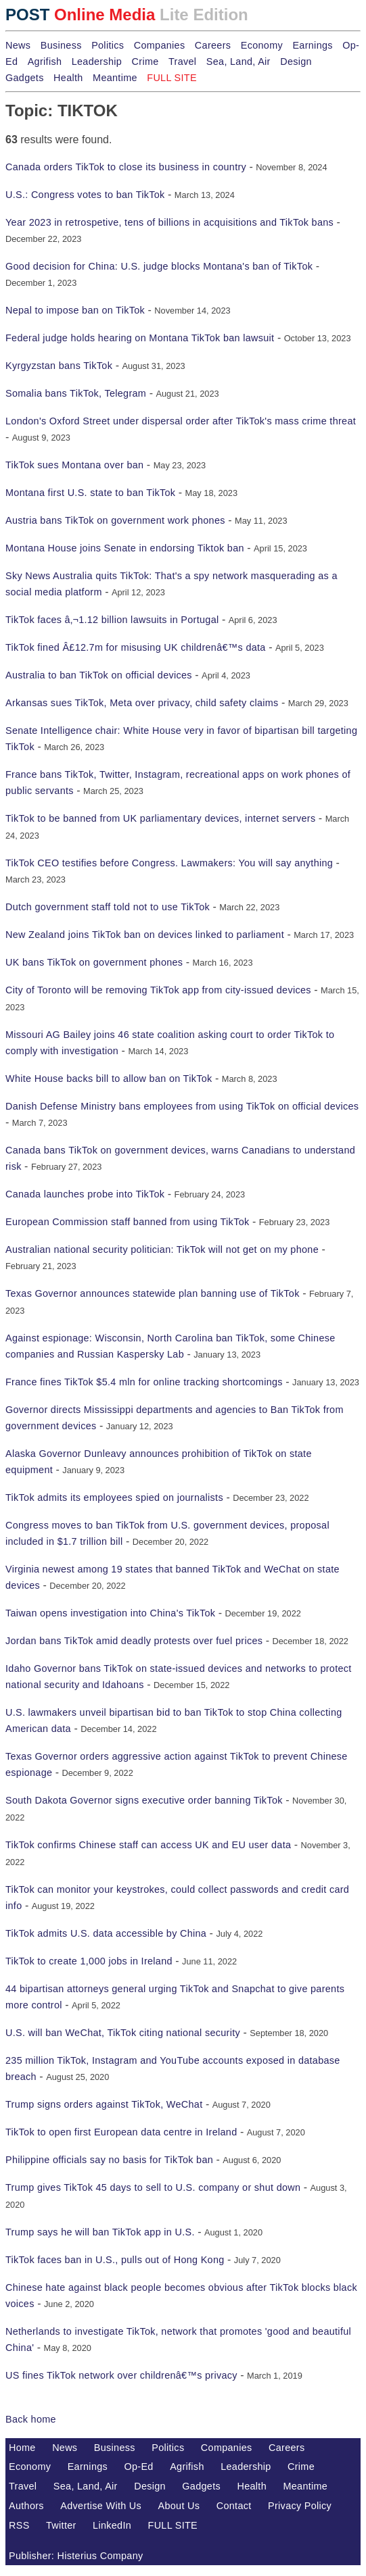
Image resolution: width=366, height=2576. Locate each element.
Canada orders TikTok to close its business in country (125, 167)
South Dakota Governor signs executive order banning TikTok (144, 1800)
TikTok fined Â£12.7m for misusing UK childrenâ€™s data (135, 647)
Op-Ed (139, 2466)
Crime (145, 61)
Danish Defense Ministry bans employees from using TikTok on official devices (182, 1106)
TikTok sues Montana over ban (74, 465)
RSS (19, 2525)
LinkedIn (112, 2525)
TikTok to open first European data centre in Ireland (121, 2132)
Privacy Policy (299, 2505)
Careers (213, 45)
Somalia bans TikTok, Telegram (75, 393)
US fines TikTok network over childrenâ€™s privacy (121, 2375)
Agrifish (45, 61)
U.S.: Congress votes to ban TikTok (85, 194)
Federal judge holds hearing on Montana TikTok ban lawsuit (139, 337)
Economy (262, 45)
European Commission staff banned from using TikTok (127, 1221)
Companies (159, 45)
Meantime (115, 77)
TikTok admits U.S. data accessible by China (105, 1933)
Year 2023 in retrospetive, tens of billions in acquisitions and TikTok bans (169, 222)
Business (61, 45)
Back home (30, 2419)
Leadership (97, 61)
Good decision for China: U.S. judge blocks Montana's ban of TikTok (159, 266)
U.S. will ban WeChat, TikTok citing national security (122, 2032)
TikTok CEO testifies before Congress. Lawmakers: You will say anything (169, 863)
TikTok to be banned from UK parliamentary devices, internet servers (160, 818)
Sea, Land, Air (238, 61)
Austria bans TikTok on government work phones (115, 520)
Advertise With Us (100, 2505)
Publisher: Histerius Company (76, 2555)
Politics (107, 45)
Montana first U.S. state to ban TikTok (90, 492)
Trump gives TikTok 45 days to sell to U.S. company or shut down (152, 2187)
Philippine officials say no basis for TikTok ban (109, 2159)
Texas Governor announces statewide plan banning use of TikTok (152, 1293)
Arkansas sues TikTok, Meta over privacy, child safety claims (142, 702)
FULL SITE (173, 2525)
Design (296, 61)
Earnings (312, 45)
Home (22, 2447)
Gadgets (24, 77)
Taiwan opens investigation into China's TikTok (110, 1613)
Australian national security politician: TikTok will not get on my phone (162, 1249)
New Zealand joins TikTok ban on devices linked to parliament (144, 934)
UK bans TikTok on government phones (94, 962)
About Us (179, 2505)
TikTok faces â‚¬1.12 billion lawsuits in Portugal (112, 619)
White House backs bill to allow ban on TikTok (108, 1078)
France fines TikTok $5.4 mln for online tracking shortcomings (144, 1382)
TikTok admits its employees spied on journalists (114, 1497)
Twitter (61, 2525)
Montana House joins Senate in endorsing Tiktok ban (124, 548)
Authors (26, 2505)
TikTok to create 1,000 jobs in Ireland (89, 1961)
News (17, 45)
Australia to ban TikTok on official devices (98, 675)
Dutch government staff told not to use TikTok (107, 906)
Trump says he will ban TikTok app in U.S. (100, 2232)
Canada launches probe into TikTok (84, 1194)
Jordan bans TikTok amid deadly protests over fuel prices (133, 1640)
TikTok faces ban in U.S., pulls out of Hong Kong (115, 2259)
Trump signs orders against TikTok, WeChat (103, 2104)
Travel (182, 61)
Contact (234, 2505)
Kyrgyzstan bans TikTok (58, 365)
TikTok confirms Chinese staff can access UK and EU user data (148, 1844)
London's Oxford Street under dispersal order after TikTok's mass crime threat (180, 421)
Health (68, 77)
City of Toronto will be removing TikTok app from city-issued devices (158, 990)
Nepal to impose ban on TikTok (75, 310)
